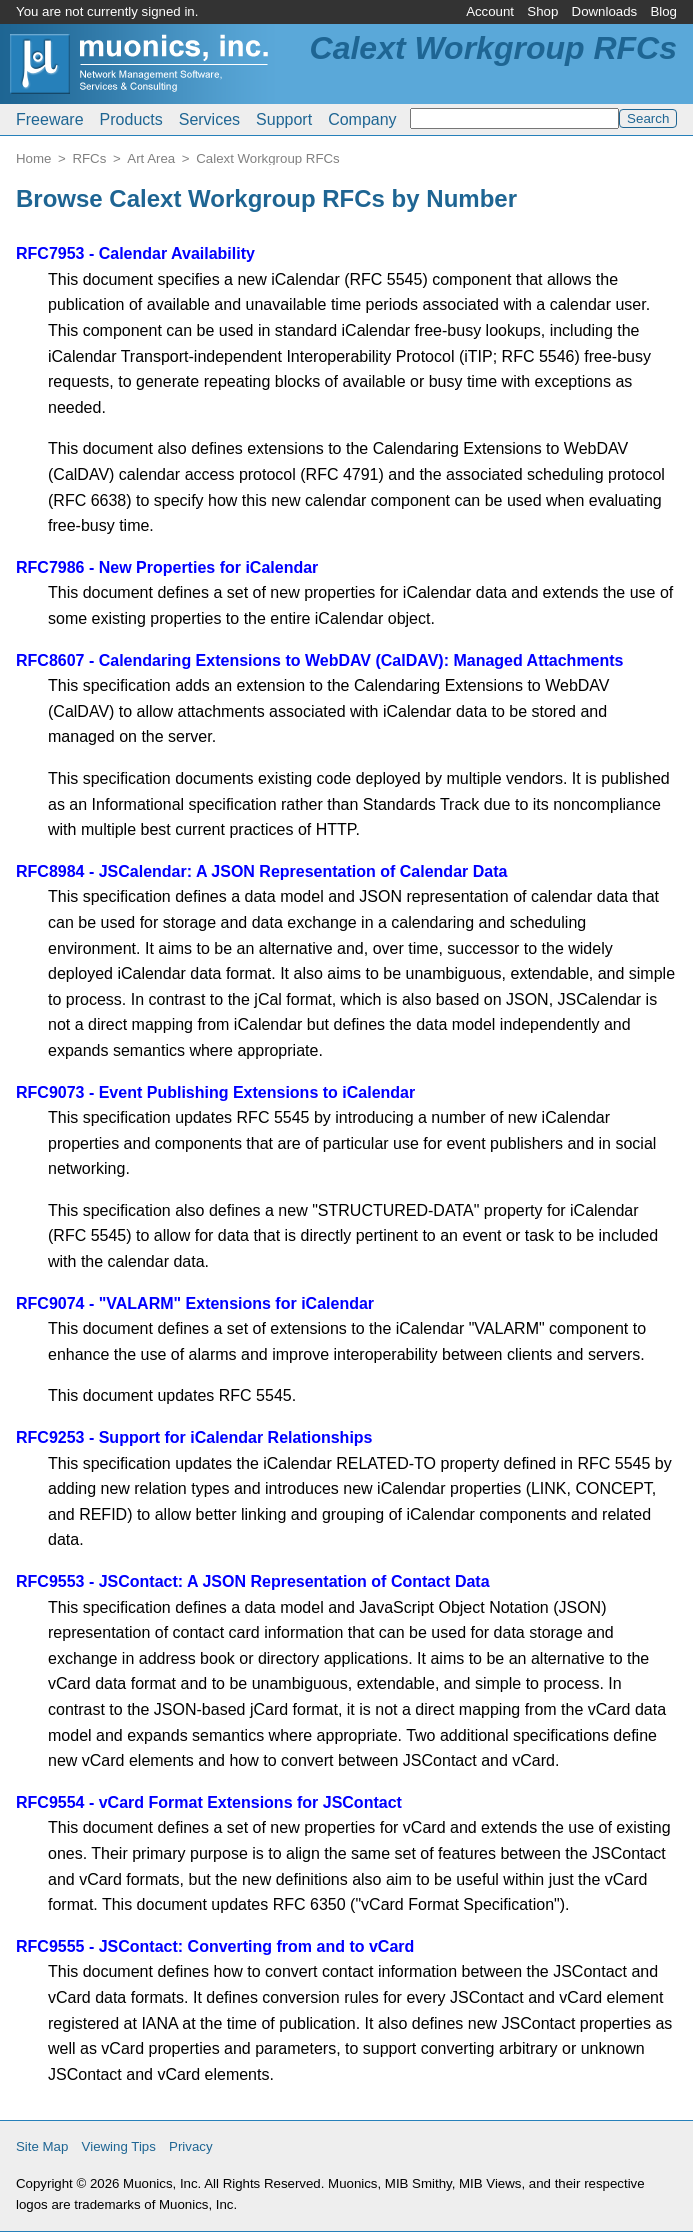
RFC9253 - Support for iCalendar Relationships (194, 1437)
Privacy (191, 2146)
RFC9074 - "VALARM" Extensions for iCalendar (195, 1303)
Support (284, 119)
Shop (542, 11)
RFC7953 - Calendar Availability (135, 253)
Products (131, 119)
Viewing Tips (119, 2146)
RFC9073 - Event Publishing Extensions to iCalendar (215, 1092)
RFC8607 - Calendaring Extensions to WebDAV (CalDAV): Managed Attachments (320, 660)
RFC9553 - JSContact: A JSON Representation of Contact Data (253, 1581)
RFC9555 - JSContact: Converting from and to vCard (215, 1946)
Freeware (50, 119)
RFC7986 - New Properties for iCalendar (167, 567)
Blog (663, 11)
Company (362, 119)
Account (490, 11)
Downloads (605, 11)
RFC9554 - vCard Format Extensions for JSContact (209, 1802)
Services (209, 119)
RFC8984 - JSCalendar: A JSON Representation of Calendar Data (261, 871)
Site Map (42, 2146)
